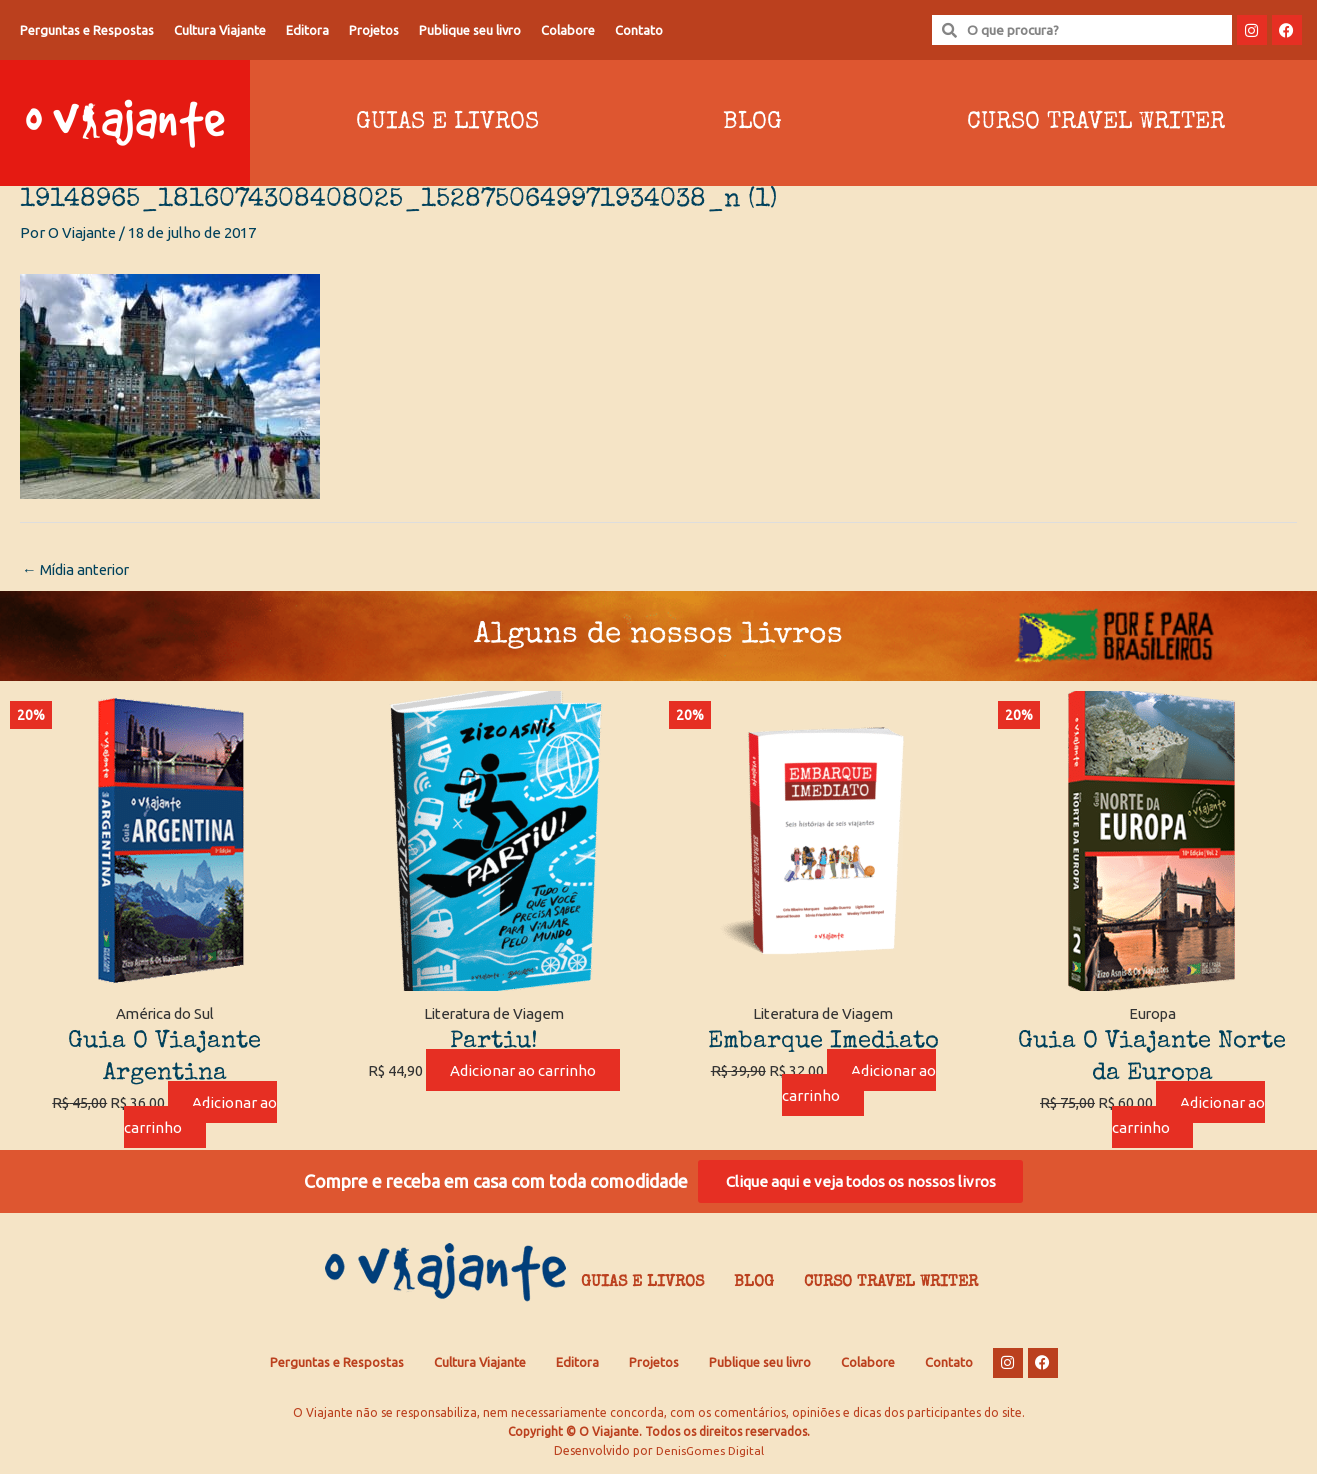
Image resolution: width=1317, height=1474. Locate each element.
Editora (307, 30)
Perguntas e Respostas (87, 30)
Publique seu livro (470, 30)
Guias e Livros (447, 123)
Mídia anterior (79, 570)
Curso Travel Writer (1096, 123)
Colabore (568, 30)
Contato (639, 30)
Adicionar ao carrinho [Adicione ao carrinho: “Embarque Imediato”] (859, 1084)
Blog (752, 123)
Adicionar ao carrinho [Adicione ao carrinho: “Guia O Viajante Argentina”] (201, 1116)
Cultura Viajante (220, 30)
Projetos (374, 30)
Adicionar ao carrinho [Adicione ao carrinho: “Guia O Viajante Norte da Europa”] (1188, 1116)
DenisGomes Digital (710, 1454)
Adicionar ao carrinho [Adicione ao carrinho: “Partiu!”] (523, 1071)
